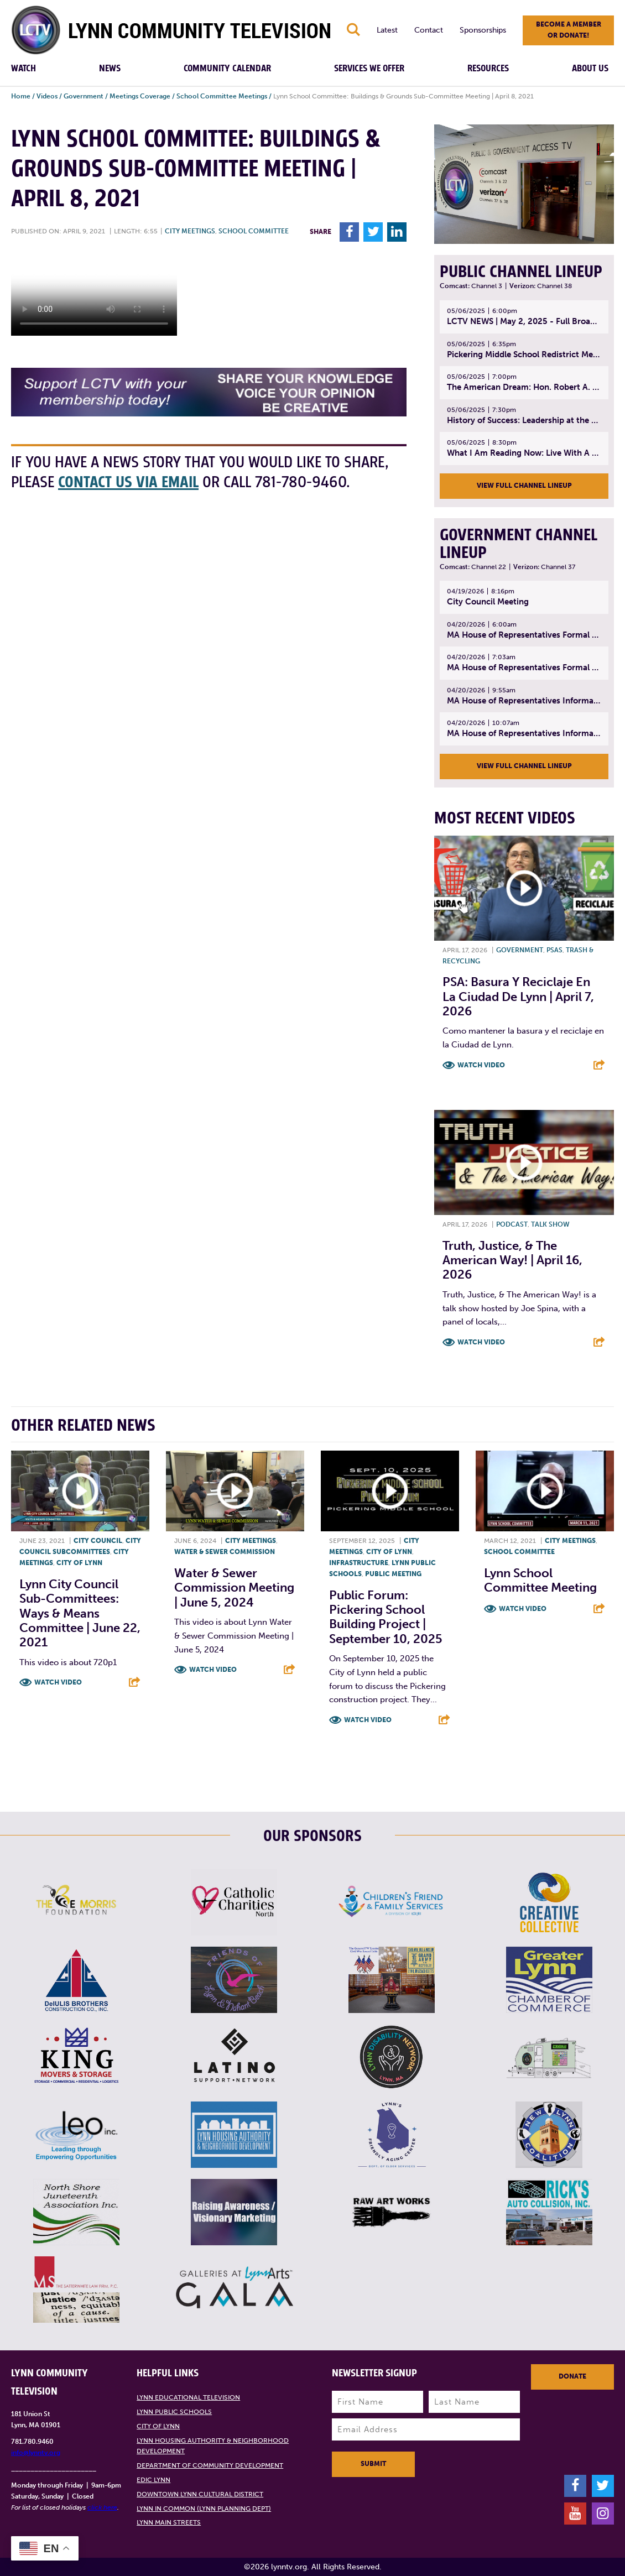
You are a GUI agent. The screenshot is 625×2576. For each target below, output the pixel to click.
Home (20, 96)
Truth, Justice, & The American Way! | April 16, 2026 (512, 1260)
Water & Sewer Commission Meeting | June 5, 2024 (234, 1588)
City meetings (190, 231)
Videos (47, 96)
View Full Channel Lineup (524, 485)
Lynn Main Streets (169, 2522)
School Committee (253, 231)
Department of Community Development (210, 2465)
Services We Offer (369, 68)
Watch (23, 68)
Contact (428, 30)
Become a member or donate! (568, 29)
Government (83, 96)
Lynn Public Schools (174, 2412)
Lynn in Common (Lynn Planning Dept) (204, 2508)
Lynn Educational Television (188, 2397)
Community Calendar (227, 68)
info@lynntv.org (35, 2453)
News (110, 68)
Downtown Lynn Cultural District (200, 2494)
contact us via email (128, 482)
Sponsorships (483, 30)
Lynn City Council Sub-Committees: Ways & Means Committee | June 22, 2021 (79, 1613)
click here (102, 2507)
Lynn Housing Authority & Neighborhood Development (213, 2446)
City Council (98, 1541)
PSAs (554, 950)
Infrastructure (358, 1563)
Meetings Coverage (140, 96)
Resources (488, 68)
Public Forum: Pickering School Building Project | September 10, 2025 (385, 1617)
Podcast (512, 1224)
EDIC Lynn (153, 2480)
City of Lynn (79, 1563)
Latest (387, 30)
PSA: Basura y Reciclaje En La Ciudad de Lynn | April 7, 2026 (518, 996)
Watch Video (481, 1065)
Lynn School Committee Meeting (540, 1580)
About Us (590, 68)
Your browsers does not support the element (94, 294)
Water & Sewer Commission (224, 1552)
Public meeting (393, 1574)
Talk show (550, 1224)
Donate (572, 2376)
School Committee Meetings (221, 96)
